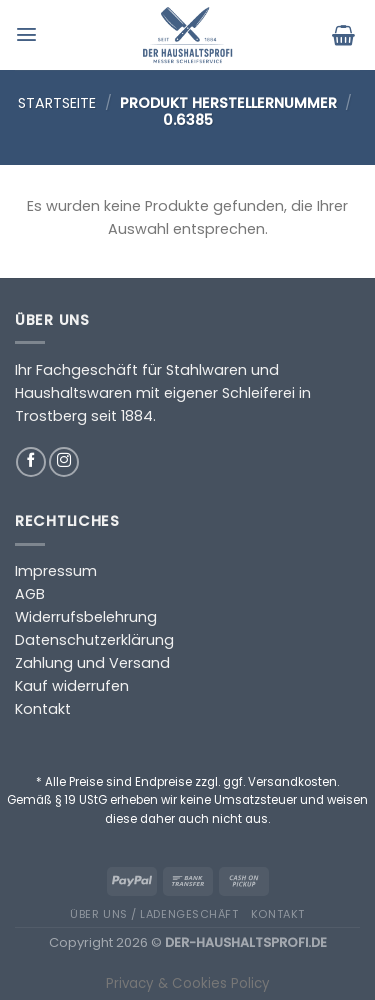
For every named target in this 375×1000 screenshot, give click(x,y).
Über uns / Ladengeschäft (154, 914)
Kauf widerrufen (72, 686)
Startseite (57, 103)
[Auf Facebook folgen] (31, 462)
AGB (30, 594)
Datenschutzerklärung (94, 640)
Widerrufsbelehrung (86, 617)
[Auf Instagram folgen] (64, 462)
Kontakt (43, 709)
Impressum (56, 571)
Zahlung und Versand (92, 663)
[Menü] (29, 34)
